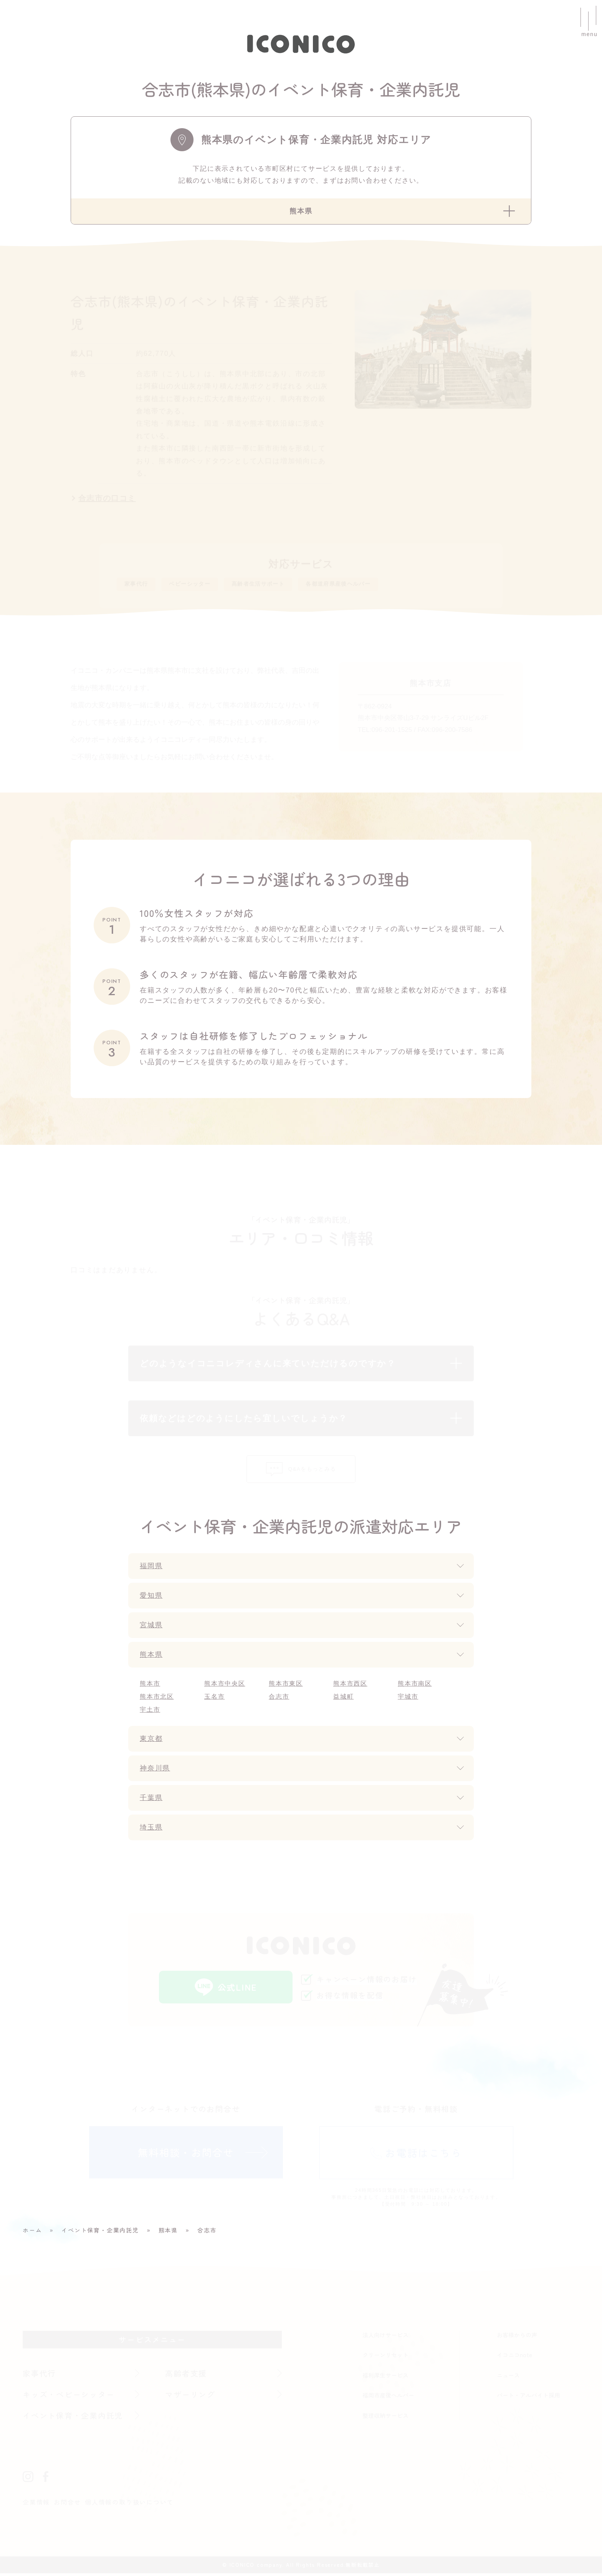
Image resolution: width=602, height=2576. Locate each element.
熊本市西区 (350, 1686)
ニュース (508, 2378)
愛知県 (151, 1598)
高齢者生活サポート (284, 586)
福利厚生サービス (385, 2378)
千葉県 (151, 1800)
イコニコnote (514, 2358)
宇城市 (408, 1699)
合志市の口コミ (107, 498)
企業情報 (36, 2505)
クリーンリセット (385, 2358)
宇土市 (150, 1712)
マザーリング (190, 2397)
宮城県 (151, 1627)
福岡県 (151, 1568)
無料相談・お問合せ (186, 2155)
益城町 (343, 1699)
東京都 (151, 1741)
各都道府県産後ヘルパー (381, 586)
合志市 (279, 1699)
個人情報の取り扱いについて (129, 2505)
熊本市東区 (286, 1686)
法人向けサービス (385, 2337)
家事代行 (139, 586)
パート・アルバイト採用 (528, 2398)
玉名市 (214, 1699)
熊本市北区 (157, 1699)
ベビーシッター (202, 586)
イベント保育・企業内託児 (73, 2418)
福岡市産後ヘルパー (388, 2398)
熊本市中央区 (224, 1686)
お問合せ (67, 2505)
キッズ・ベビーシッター (69, 2397)
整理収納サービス (385, 2418)
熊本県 (151, 1657)
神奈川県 (155, 1771)
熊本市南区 (415, 1686)
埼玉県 (151, 1830)
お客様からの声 (517, 2337)
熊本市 (150, 1686)
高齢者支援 (186, 2375)
